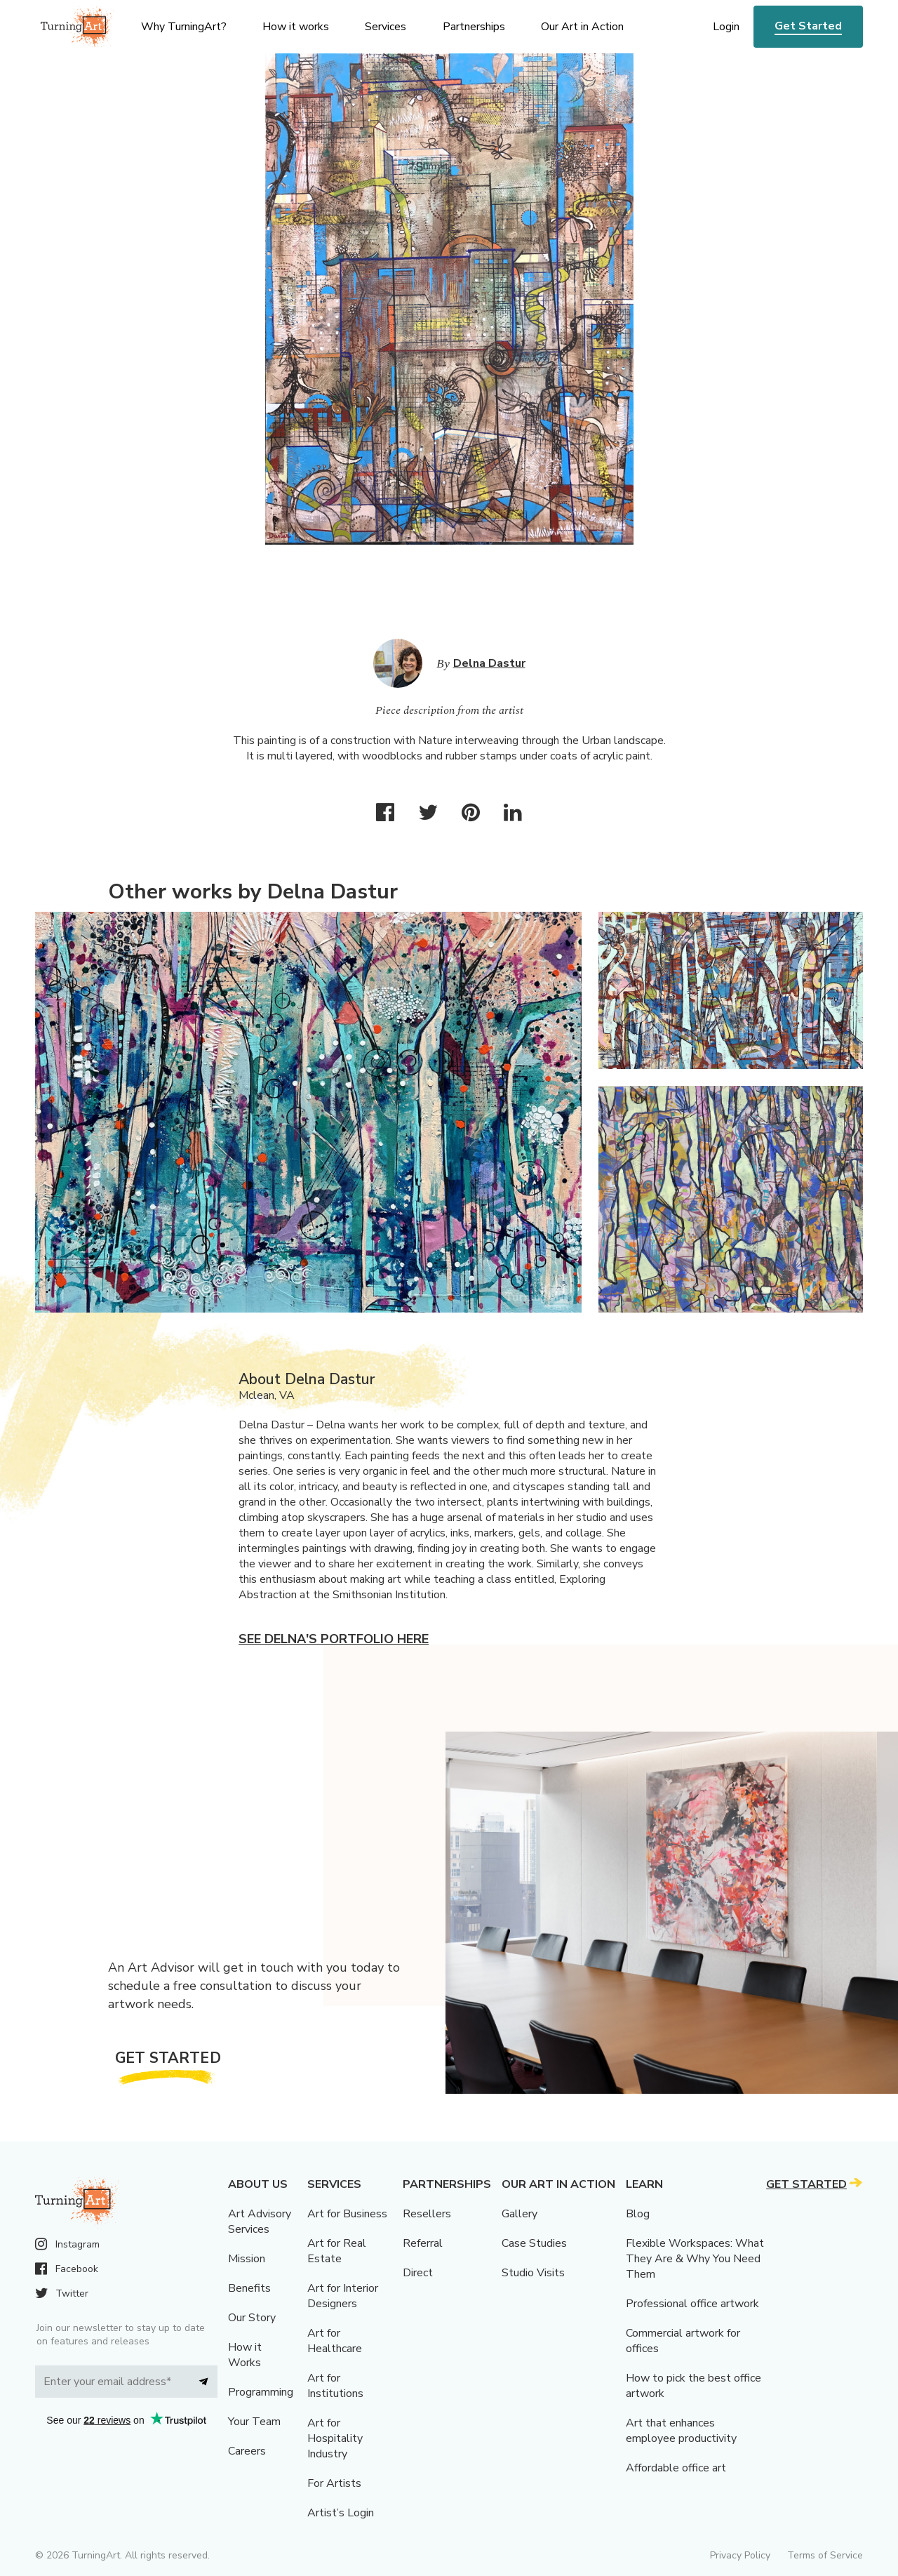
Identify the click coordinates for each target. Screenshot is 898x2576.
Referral (423, 2243)
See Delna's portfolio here (334, 1639)
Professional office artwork (692, 2303)
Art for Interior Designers (342, 2295)
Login (726, 26)
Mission (246, 2258)
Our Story (252, 2317)
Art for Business (347, 2214)
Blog (638, 2214)
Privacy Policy (740, 2555)
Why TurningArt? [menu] (184, 26)
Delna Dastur (489, 663)
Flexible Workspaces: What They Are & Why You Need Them (695, 2259)
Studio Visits (533, 2272)
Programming (260, 2392)
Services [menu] (385, 26)
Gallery (519, 2214)
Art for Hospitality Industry (335, 2438)
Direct (418, 2272)
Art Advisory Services (259, 2221)
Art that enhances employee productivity (681, 2430)
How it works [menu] (295, 26)
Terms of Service (825, 2555)
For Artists (334, 2483)
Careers (247, 2451)
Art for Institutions (335, 2385)
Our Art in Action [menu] (582, 26)
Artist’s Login (340, 2513)
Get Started (808, 26)
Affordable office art (676, 2468)
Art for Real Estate (336, 2251)
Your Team (254, 2421)
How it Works (245, 2354)
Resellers (427, 2214)
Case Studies (534, 2243)
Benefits (249, 2288)
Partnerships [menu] (474, 26)
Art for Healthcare (334, 2340)
